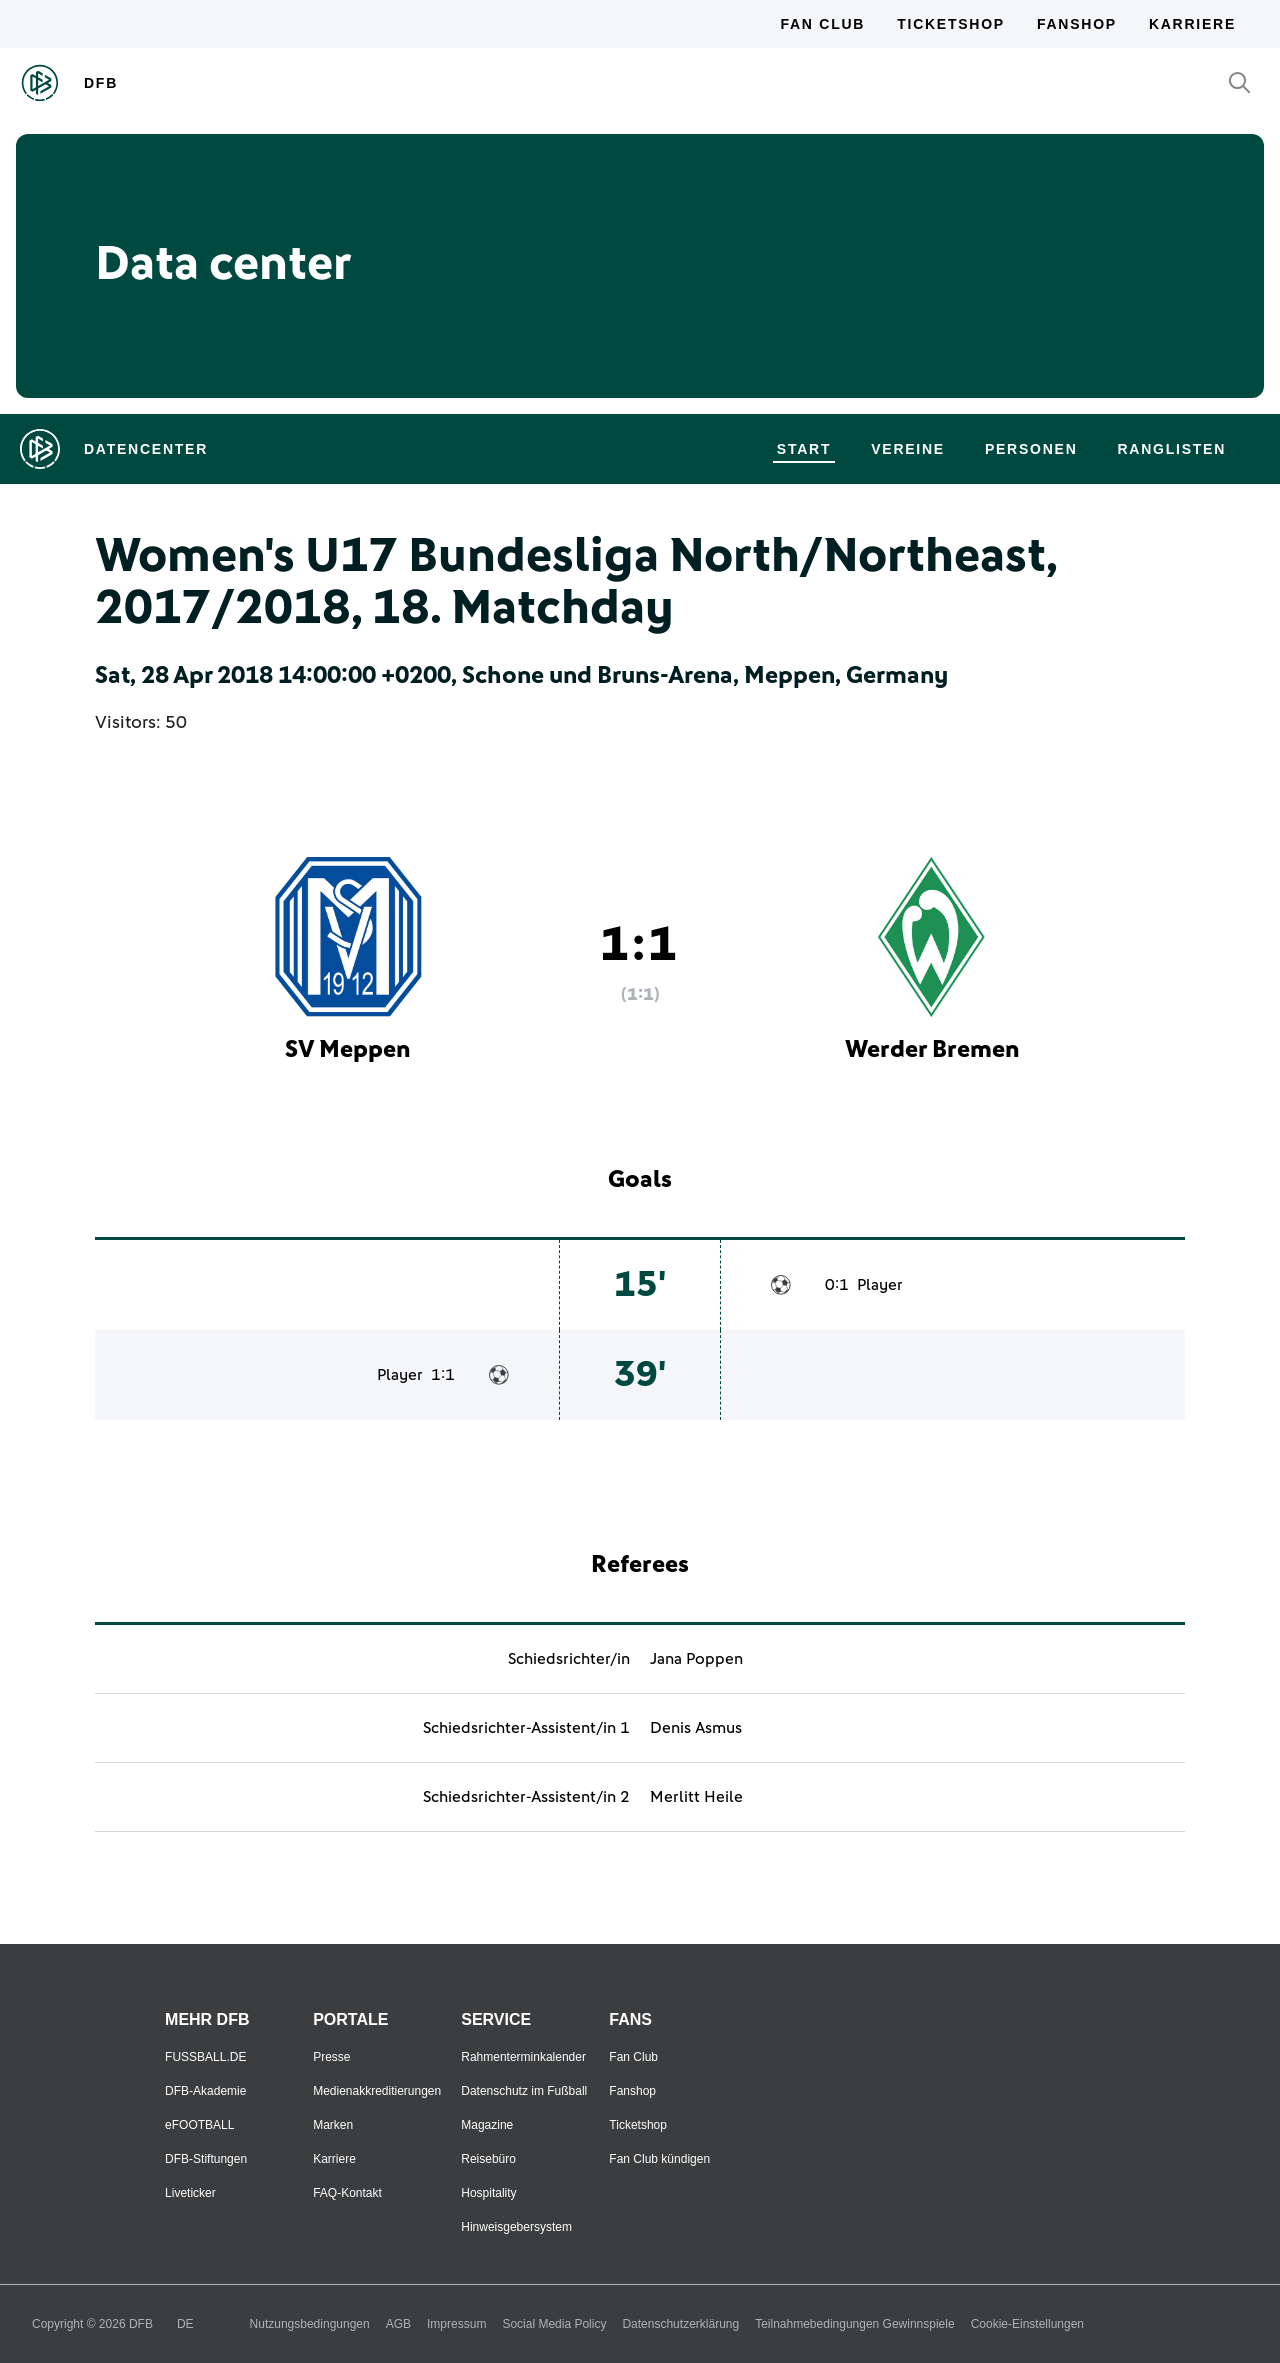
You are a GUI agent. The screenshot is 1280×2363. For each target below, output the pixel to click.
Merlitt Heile (696, 1797)
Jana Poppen (696, 1659)
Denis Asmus (696, 1728)
